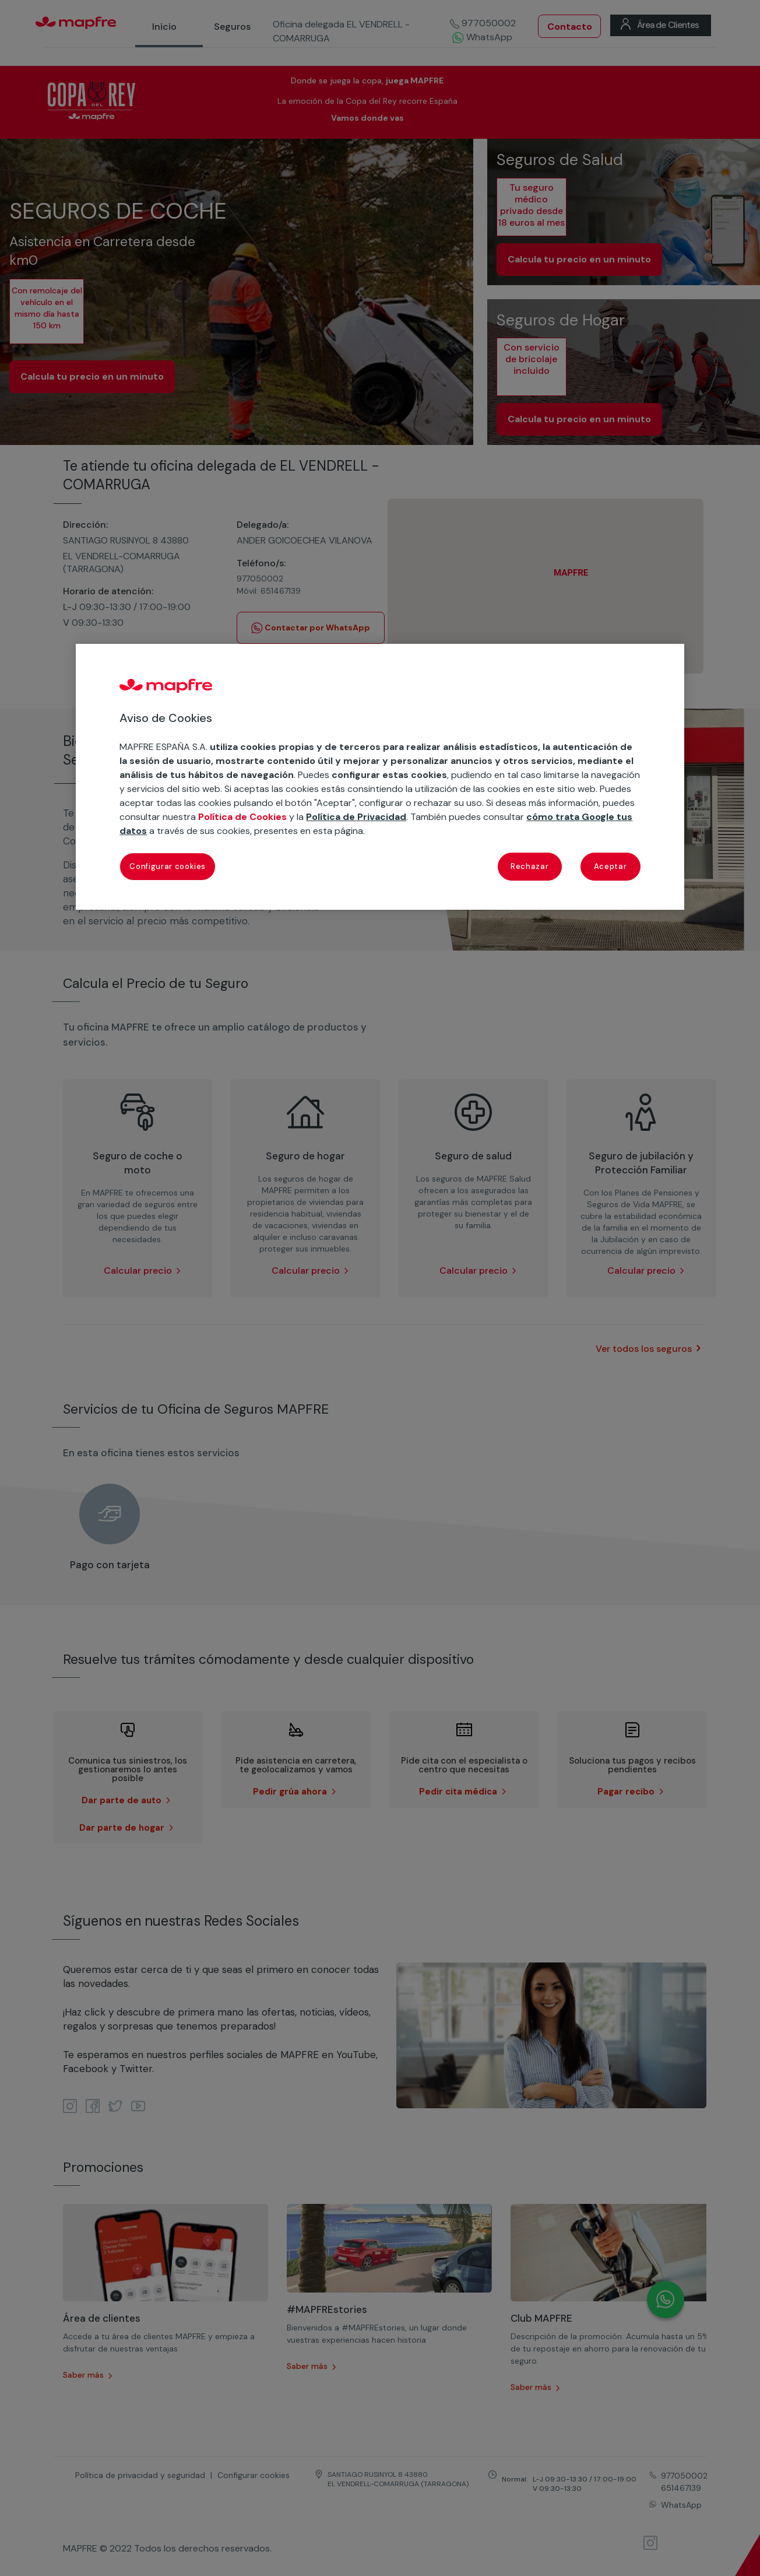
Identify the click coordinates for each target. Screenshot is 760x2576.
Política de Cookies (242, 817)
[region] (380, 777)
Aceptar (610, 866)
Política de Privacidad (356, 817)
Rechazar (529, 866)
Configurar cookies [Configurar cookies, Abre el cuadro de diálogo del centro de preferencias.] (167, 866)
